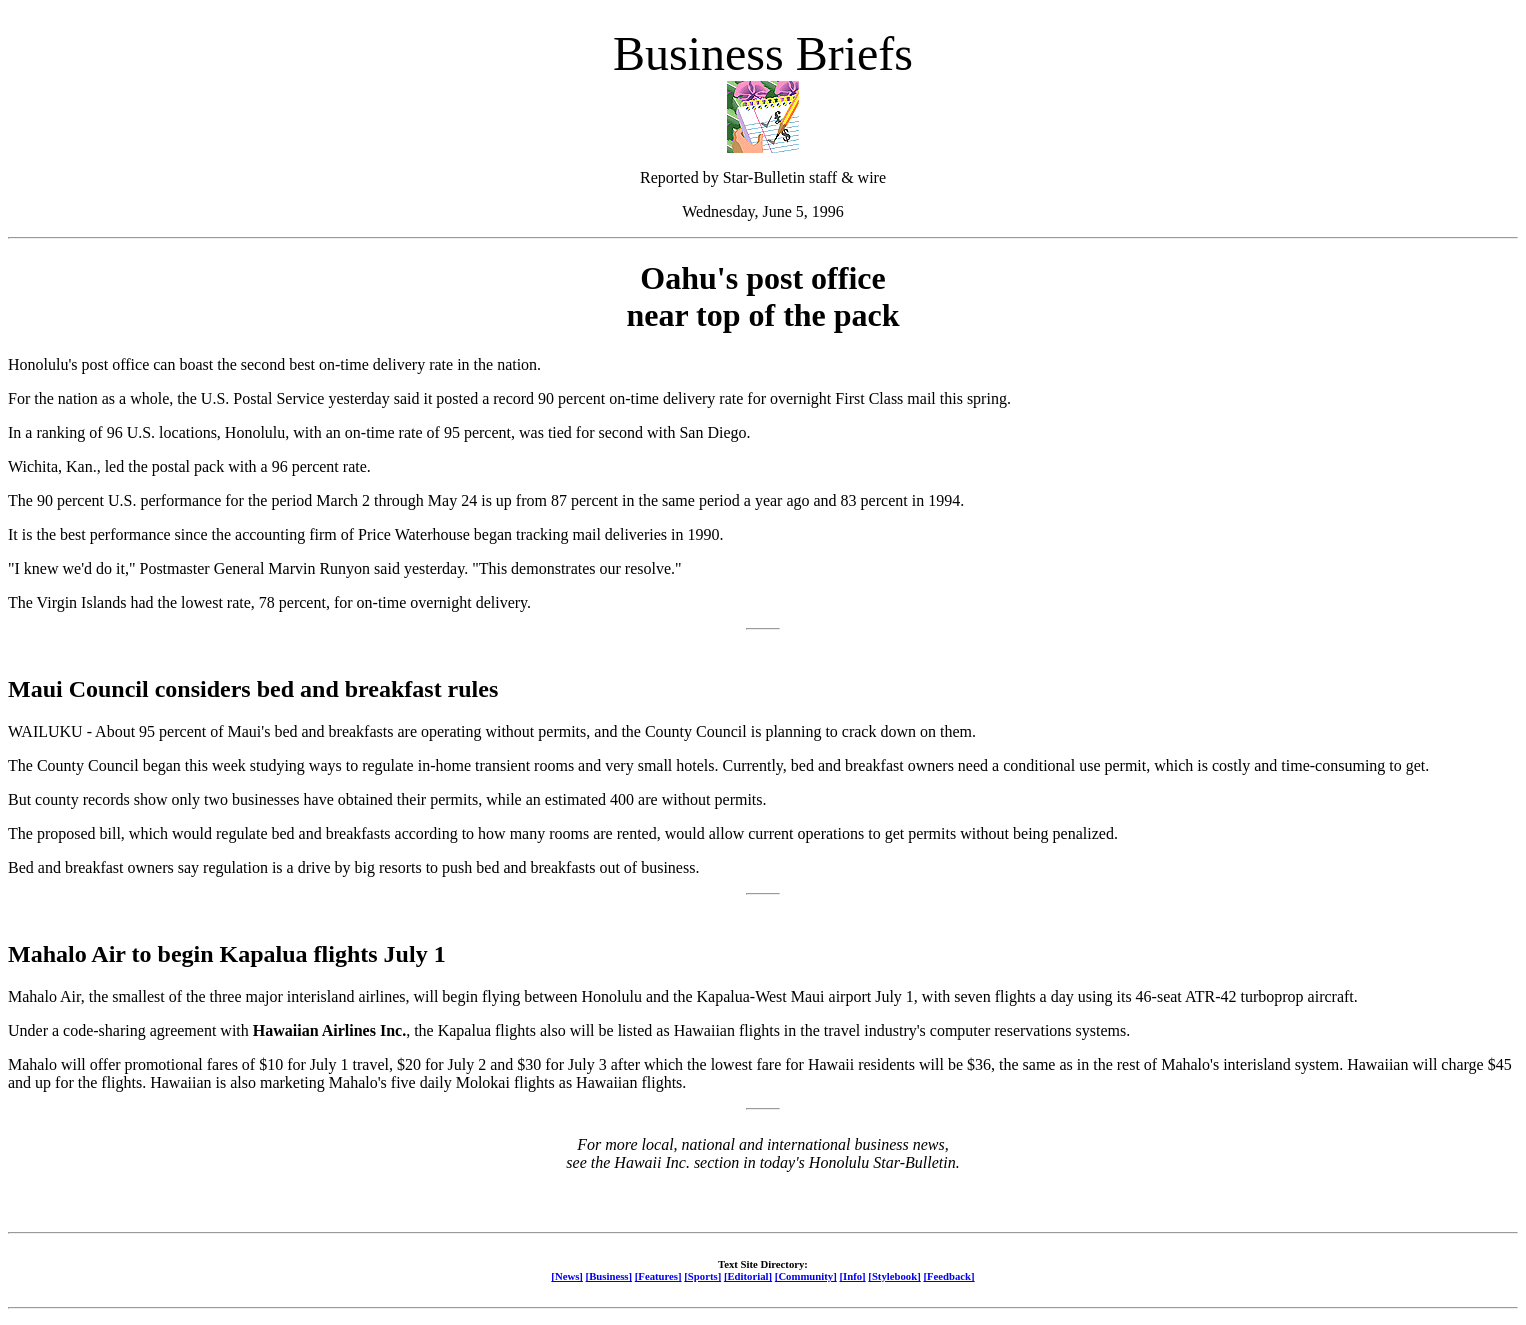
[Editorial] (748, 1276)
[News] (567, 1276)
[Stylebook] (894, 1276)
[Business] (609, 1276)
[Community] (806, 1276)
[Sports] (702, 1276)
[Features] (658, 1276)
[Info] (852, 1276)
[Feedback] (948, 1276)
